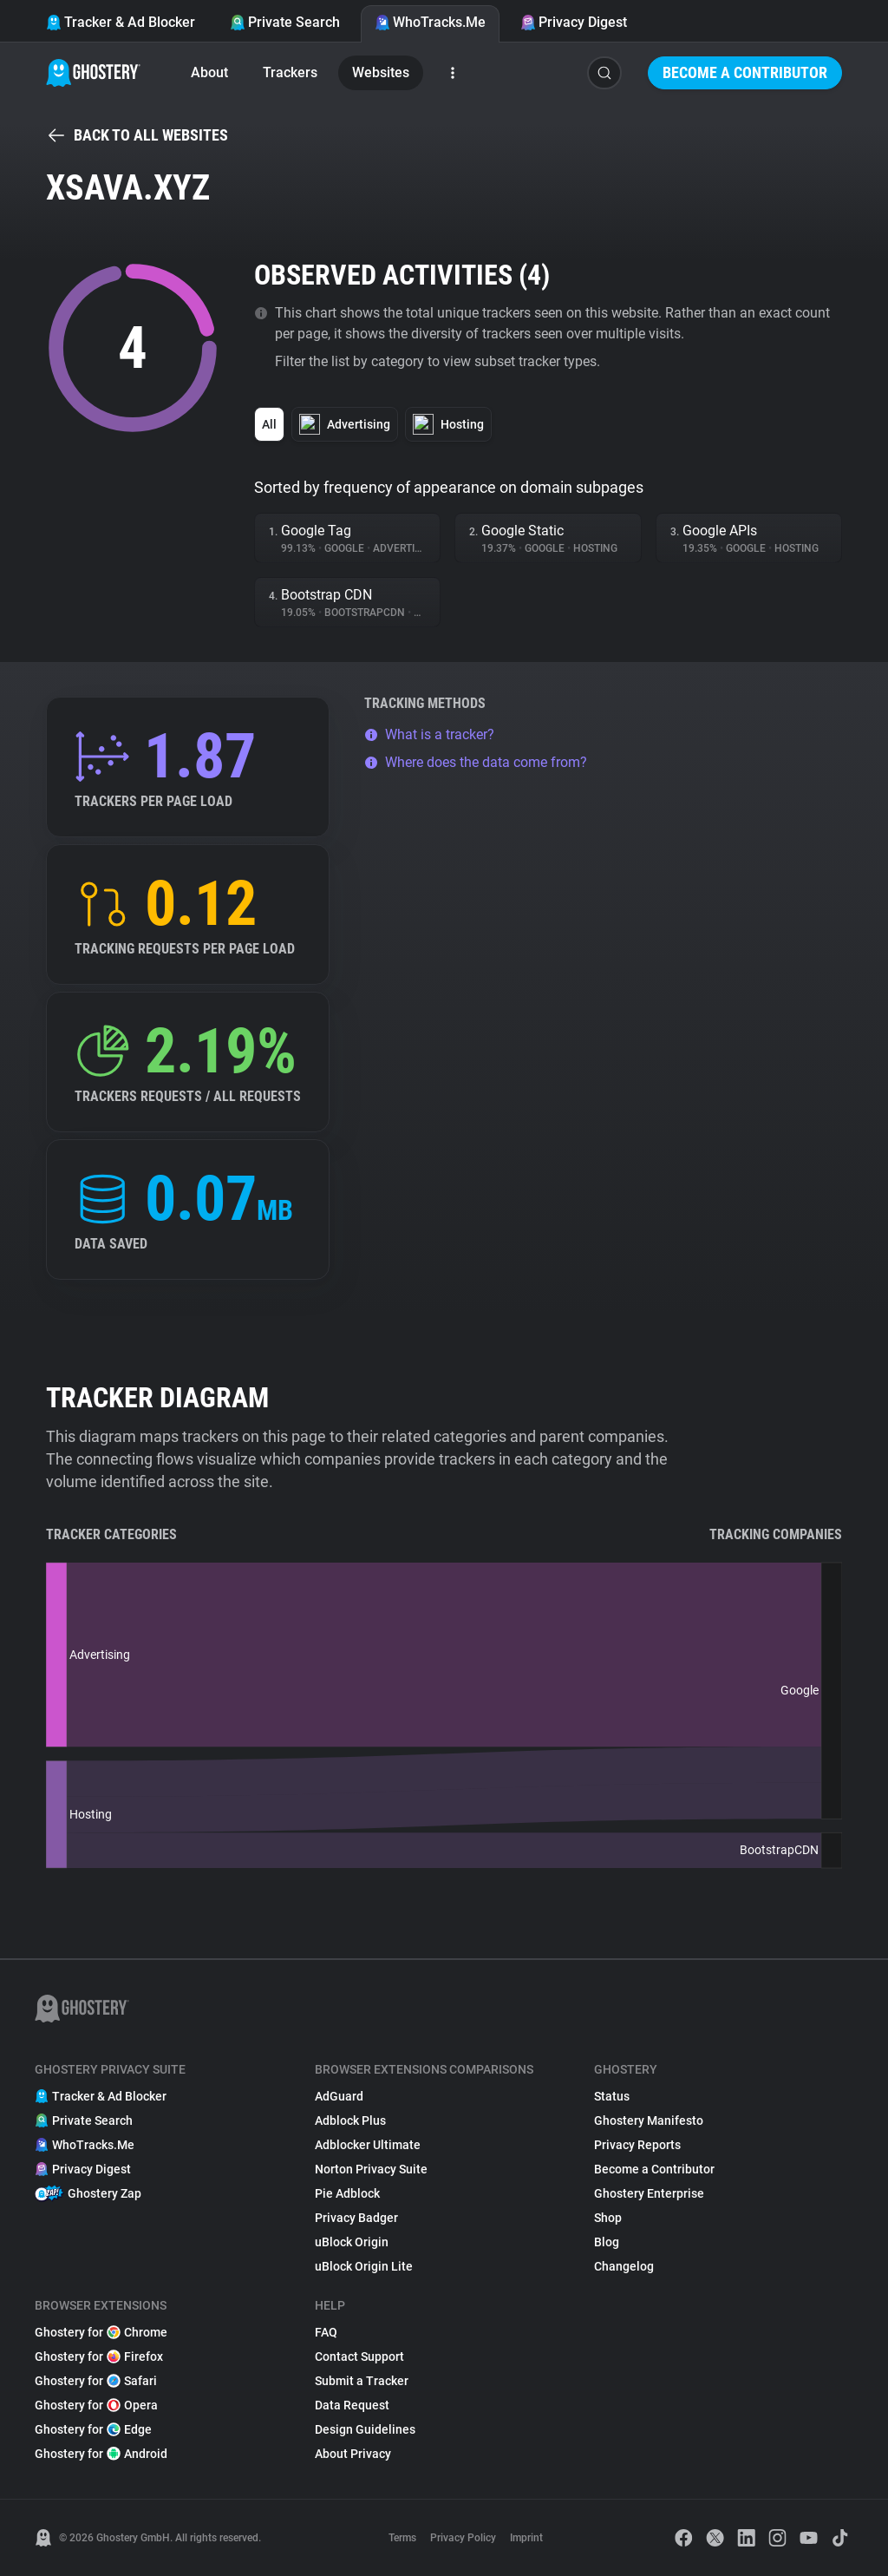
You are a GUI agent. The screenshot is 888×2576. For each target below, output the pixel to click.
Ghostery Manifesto (648, 2120)
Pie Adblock (347, 2193)
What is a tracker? (429, 734)
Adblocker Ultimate (368, 2145)
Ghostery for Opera (96, 2405)
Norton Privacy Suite (371, 2169)
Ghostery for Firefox (99, 2356)
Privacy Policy (463, 2538)
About (209, 72)
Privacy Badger (356, 2218)
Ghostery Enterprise (649, 2193)
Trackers (290, 72)
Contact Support (359, 2356)
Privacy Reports (637, 2145)
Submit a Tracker (361, 2381)
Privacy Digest (573, 22)
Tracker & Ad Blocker (120, 22)
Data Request (352, 2405)
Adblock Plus (350, 2120)
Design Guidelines (365, 2429)
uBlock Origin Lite (364, 2266)
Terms (402, 2538)
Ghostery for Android (101, 2454)
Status (612, 2096)
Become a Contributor (745, 72)
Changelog (624, 2266)
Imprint (526, 2538)
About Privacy (353, 2454)
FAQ (326, 2332)
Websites (380, 72)
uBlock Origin (351, 2242)
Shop (608, 2218)
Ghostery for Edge (93, 2429)
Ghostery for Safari (96, 2381)
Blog (606, 2242)
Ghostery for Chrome (101, 2332)
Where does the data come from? (475, 762)
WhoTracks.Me (430, 22)
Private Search (285, 22)
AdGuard (339, 2096)
